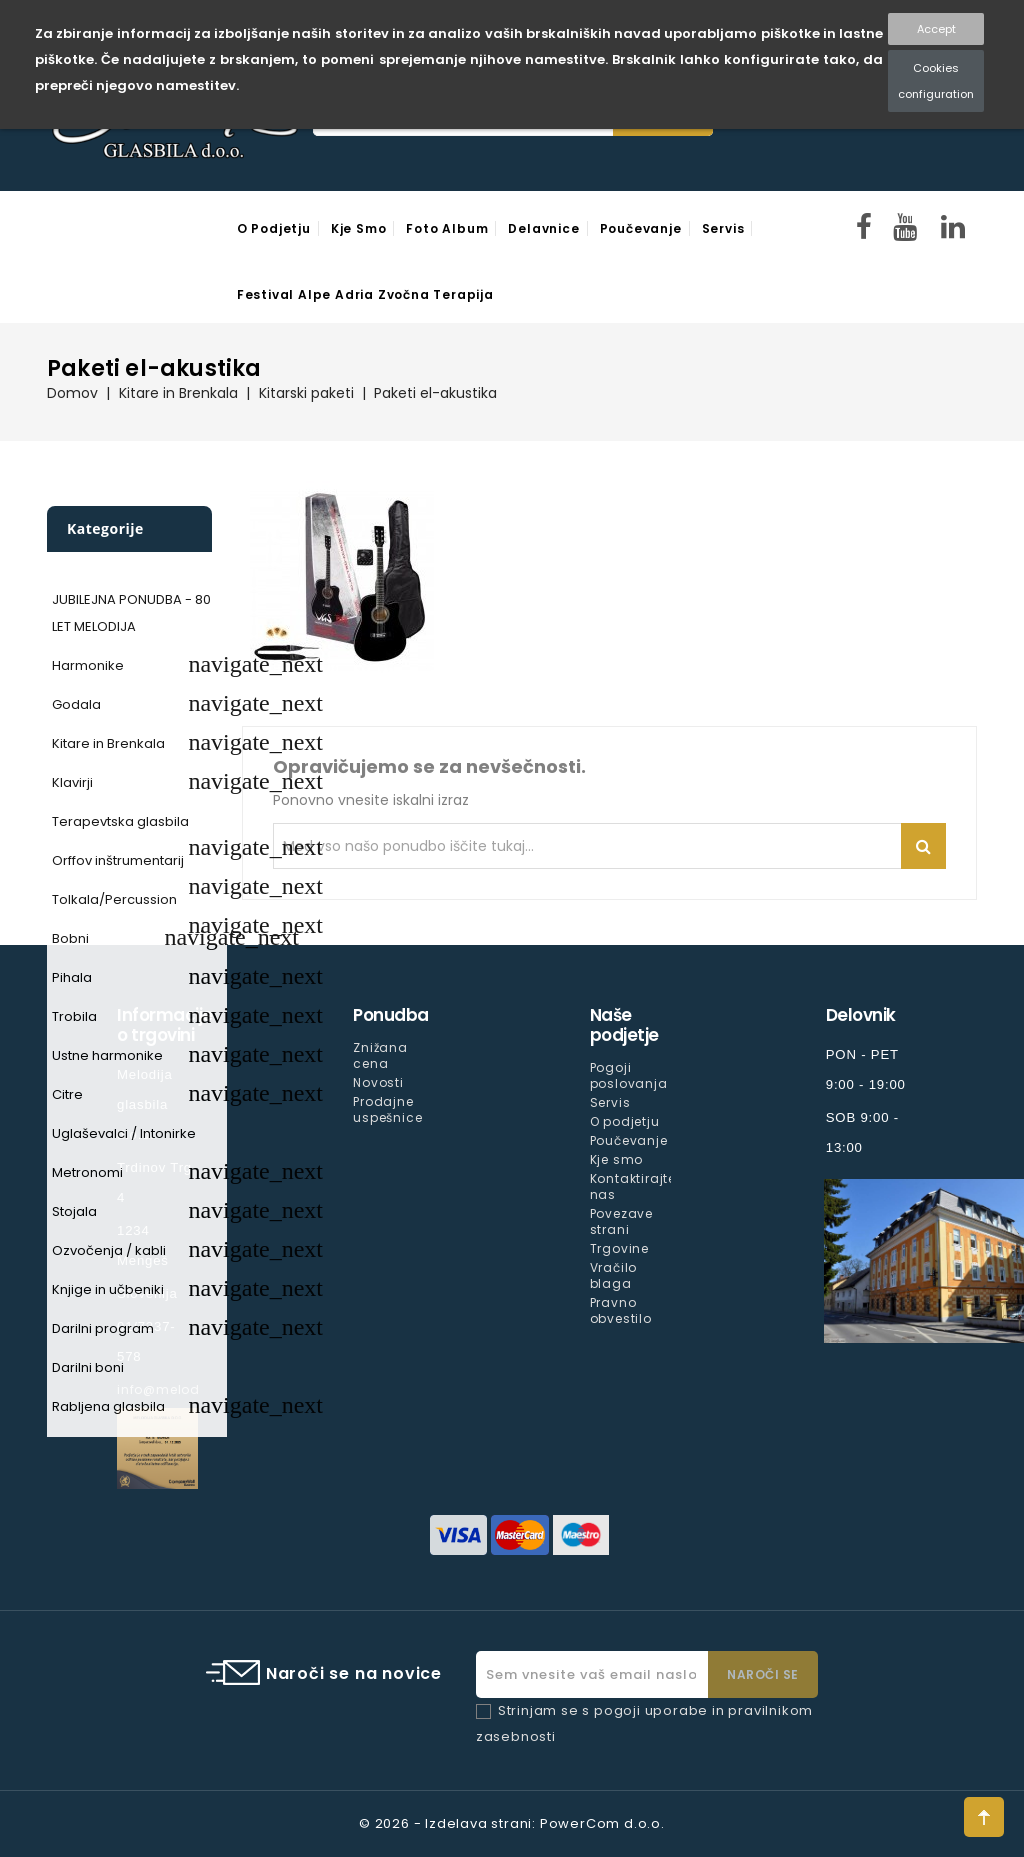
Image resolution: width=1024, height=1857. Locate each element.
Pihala (72, 977)
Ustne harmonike (107, 1055)
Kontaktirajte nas (633, 1186)
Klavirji (72, 782)
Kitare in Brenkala (108, 743)
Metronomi (87, 1172)
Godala (76, 704)
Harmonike (88, 665)
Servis (723, 228)
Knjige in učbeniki (108, 1289)
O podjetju (274, 228)
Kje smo (359, 228)
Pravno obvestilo (621, 1310)
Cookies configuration (936, 81)
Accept (936, 29)
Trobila (74, 1016)
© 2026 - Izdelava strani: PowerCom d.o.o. (512, 1823)
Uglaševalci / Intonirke (124, 1133)
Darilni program (103, 1328)
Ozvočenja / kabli (109, 1250)
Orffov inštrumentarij (118, 860)
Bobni (70, 938)
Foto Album (447, 228)
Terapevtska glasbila (120, 821)
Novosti (378, 1082)
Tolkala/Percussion (114, 899)
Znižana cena (380, 1055)
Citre (67, 1094)
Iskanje (923, 846)
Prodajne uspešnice (387, 1109)
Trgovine (619, 1248)
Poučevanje (641, 228)
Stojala (74, 1211)
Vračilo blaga (614, 1275)
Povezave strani (621, 1221)
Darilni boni (88, 1367)
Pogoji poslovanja (629, 1075)
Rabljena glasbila (108, 1406)
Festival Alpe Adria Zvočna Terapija (365, 294)
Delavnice (543, 228)
